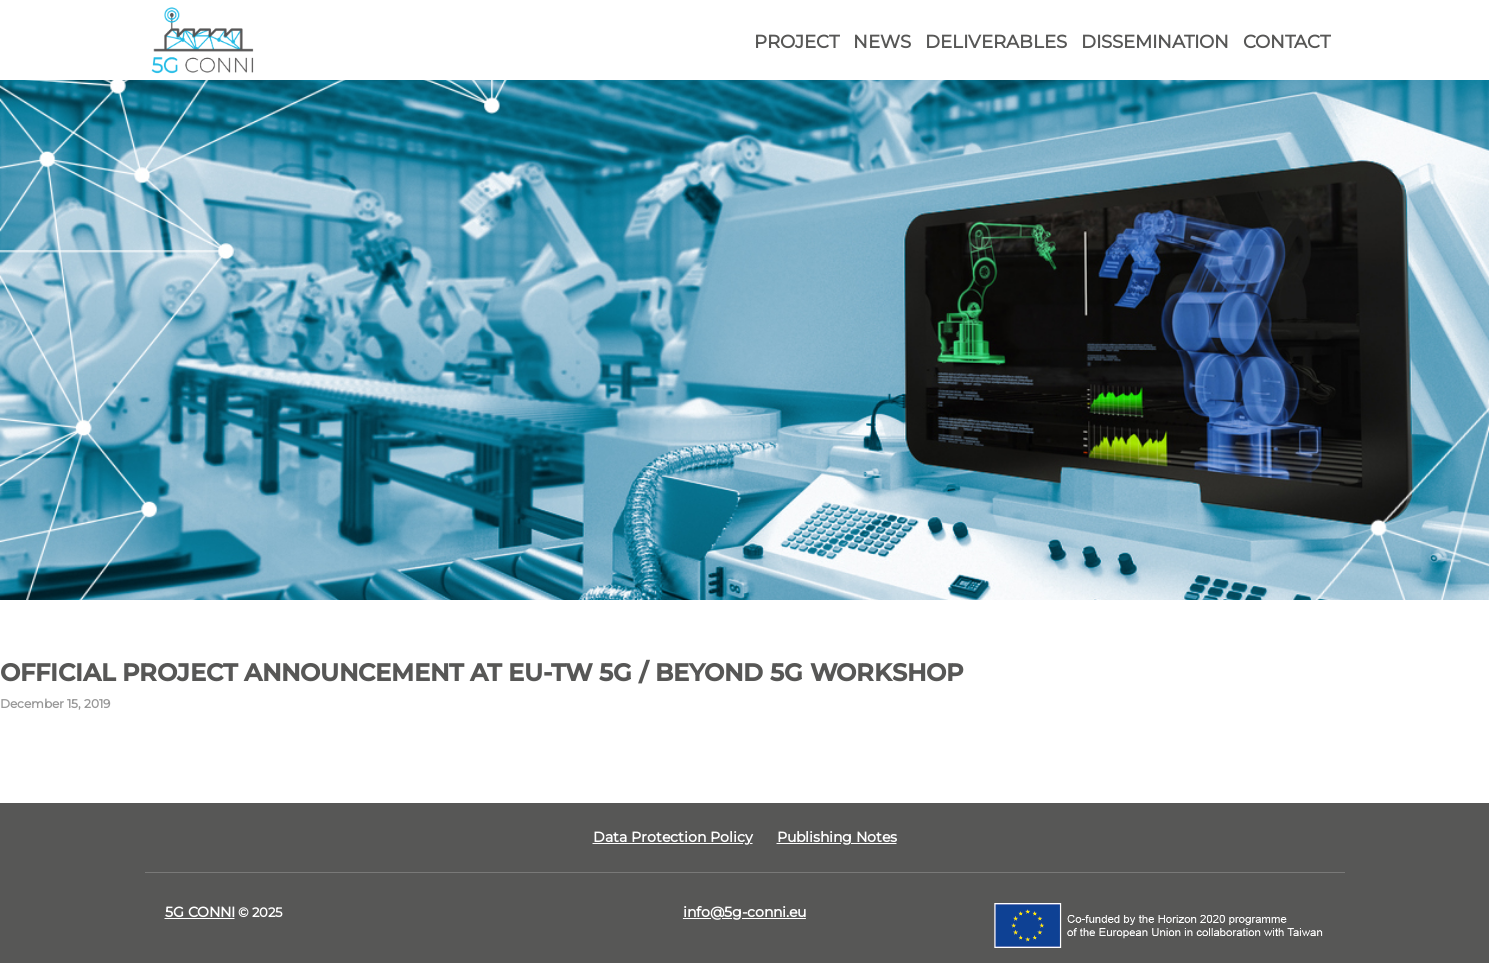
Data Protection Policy (673, 837)
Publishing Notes (837, 837)
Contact (1286, 41)
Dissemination (1155, 41)
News (882, 41)
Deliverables (996, 41)
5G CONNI (200, 912)
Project (796, 41)
